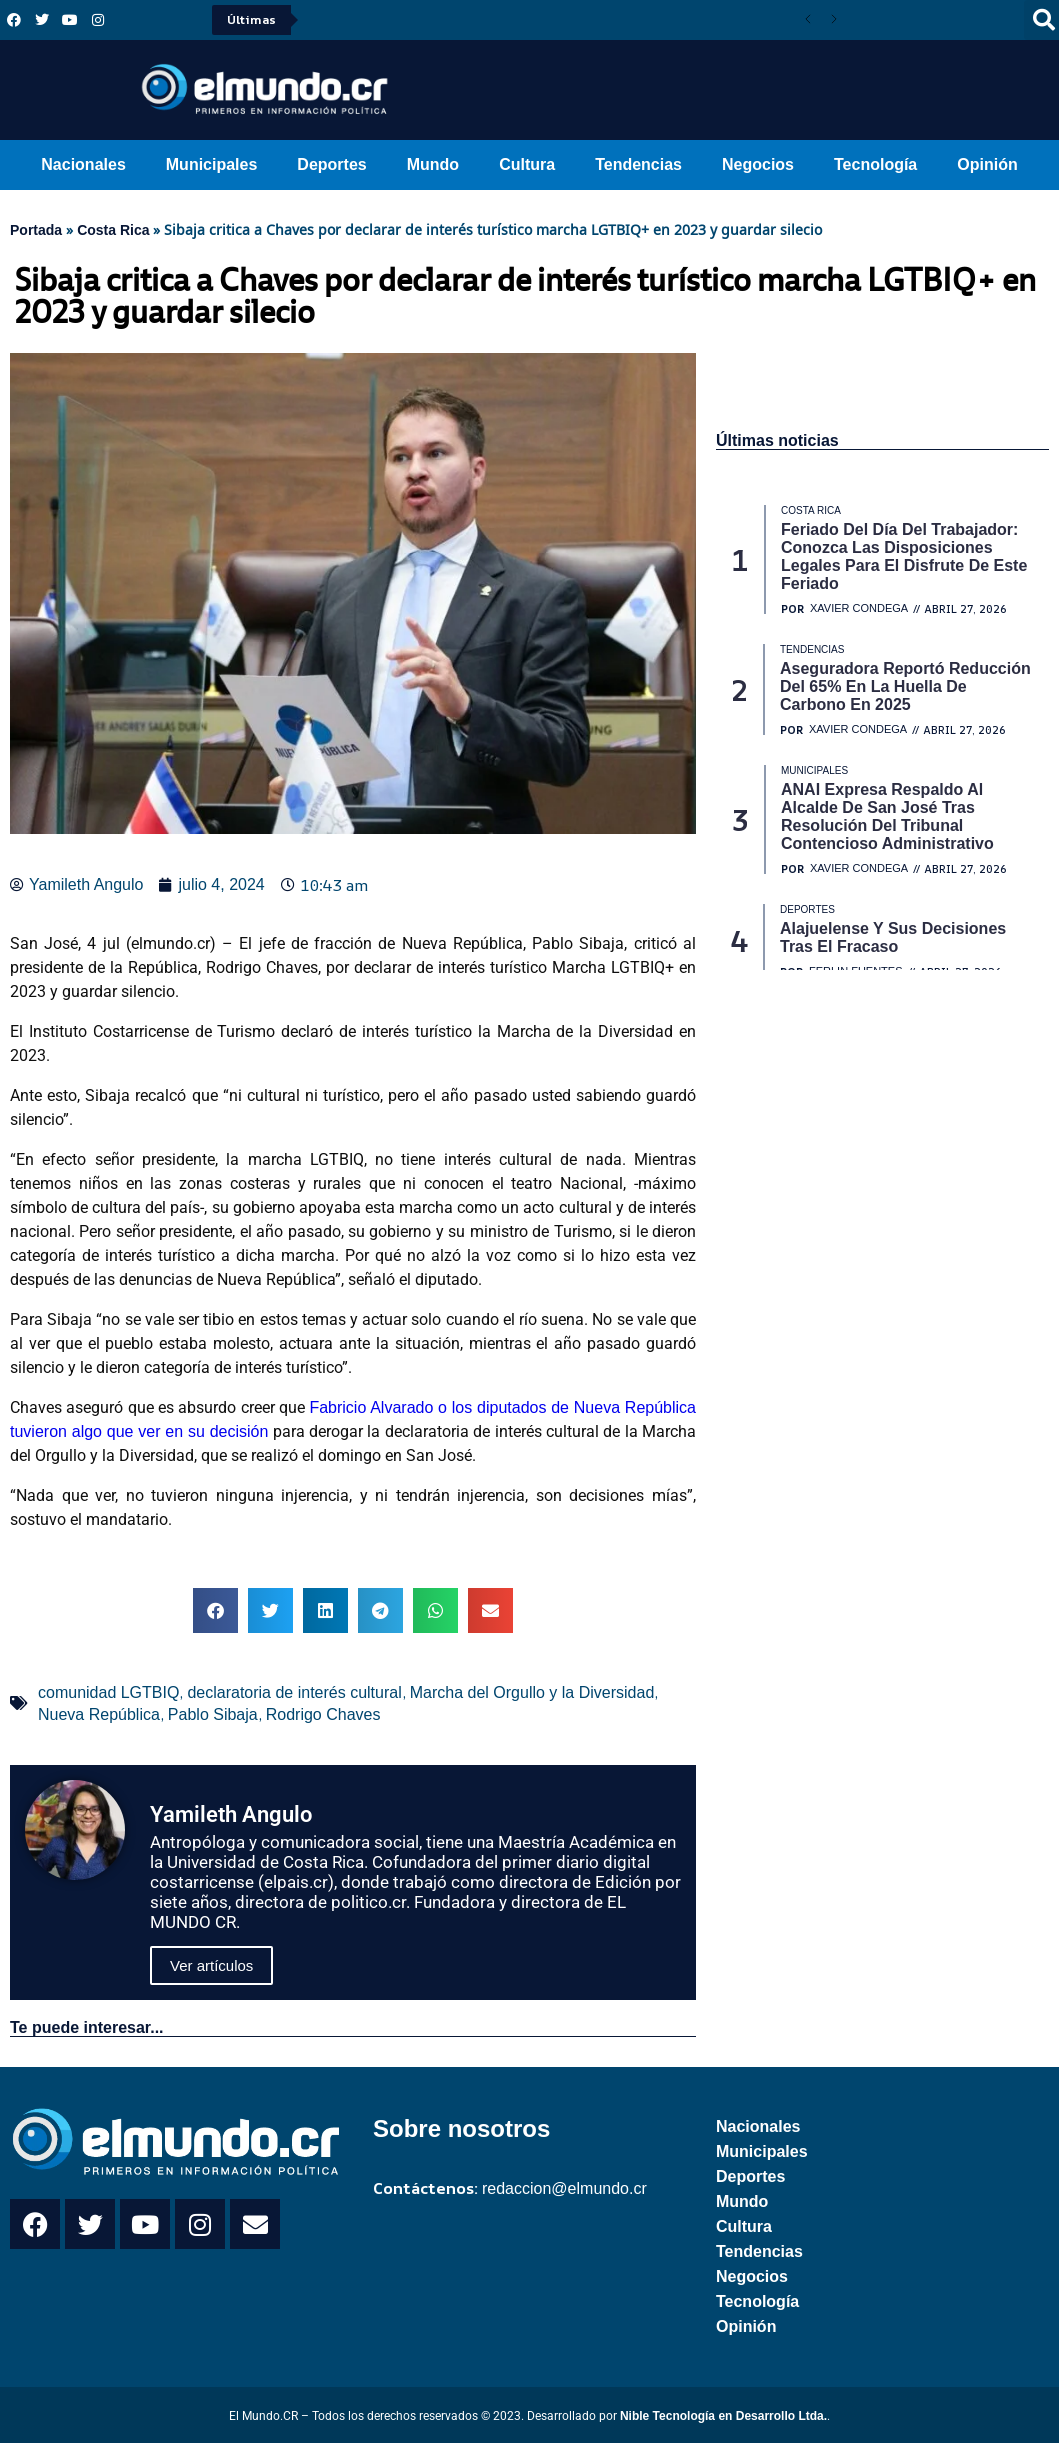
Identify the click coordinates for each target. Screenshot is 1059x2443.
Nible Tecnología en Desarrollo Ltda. (723, 2416)
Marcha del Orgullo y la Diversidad (532, 1692)
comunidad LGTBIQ (108, 1692)
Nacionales (83, 164)
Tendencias (638, 164)
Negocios (758, 164)
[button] (215, 1610)
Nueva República (99, 1714)
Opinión (987, 164)
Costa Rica (113, 230)
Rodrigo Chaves (323, 1714)
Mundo (433, 164)
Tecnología (875, 164)
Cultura (527, 164)
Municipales (212, 164)
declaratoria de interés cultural (294, 1692)
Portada (36, 230)
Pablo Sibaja (213, 1714)
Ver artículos (211, 1965)
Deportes (331, 164)
